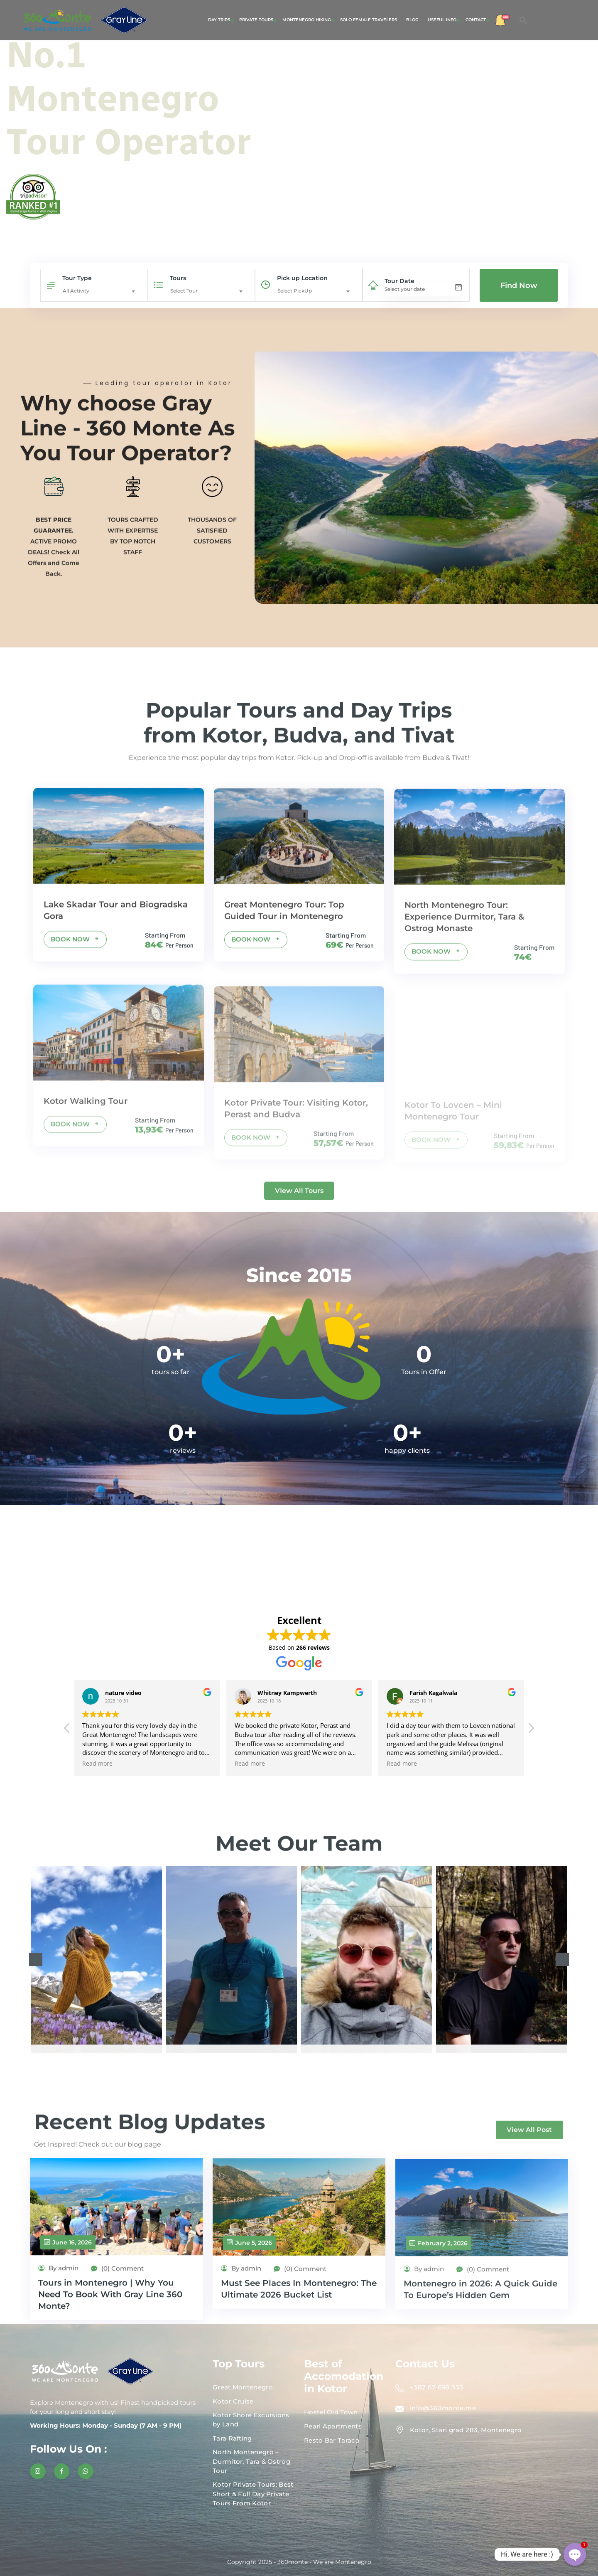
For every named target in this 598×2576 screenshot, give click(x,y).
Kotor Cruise (233, 2401)
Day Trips (219, 19)
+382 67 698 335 (436, 2387)
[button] (523, 20)
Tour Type (77, 278)
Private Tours (256, 19)
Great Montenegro (243, 2387)
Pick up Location (302, 278)
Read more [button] (199, 1763)
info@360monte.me (443, 2408)
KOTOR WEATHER (299, 1557)
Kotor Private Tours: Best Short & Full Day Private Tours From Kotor (253, 2493)
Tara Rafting (232, 2438)
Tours (178, 278)
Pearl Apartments (333, 2426)
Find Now (518, 285)
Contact (476, 19)
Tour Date (399, 281)
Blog (412, 19)
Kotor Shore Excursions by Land (251, 2419)
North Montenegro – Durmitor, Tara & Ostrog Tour (251, 2461)
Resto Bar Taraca (331, 2440)
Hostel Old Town (331, 2412)
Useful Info (442, 19)
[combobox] (101, 291)
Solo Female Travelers (368, 19)
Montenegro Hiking (306, 19)
